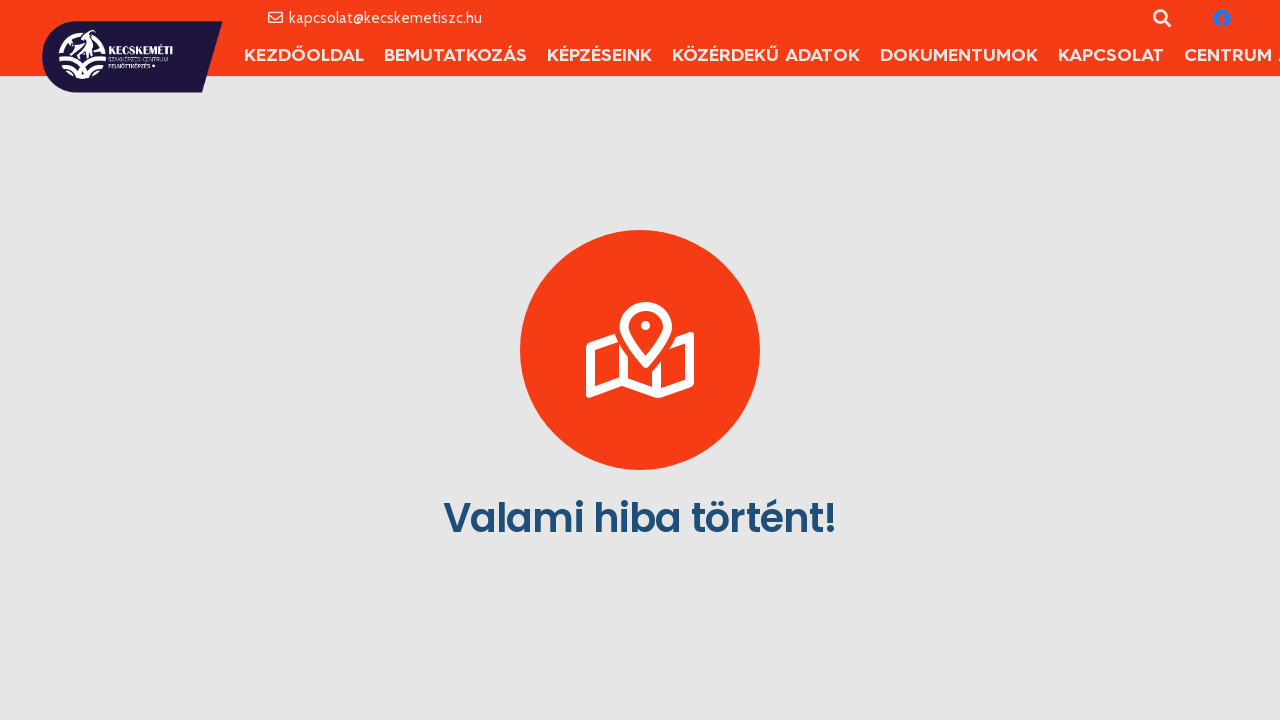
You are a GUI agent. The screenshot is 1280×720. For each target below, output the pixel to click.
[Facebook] (1222, 18)
